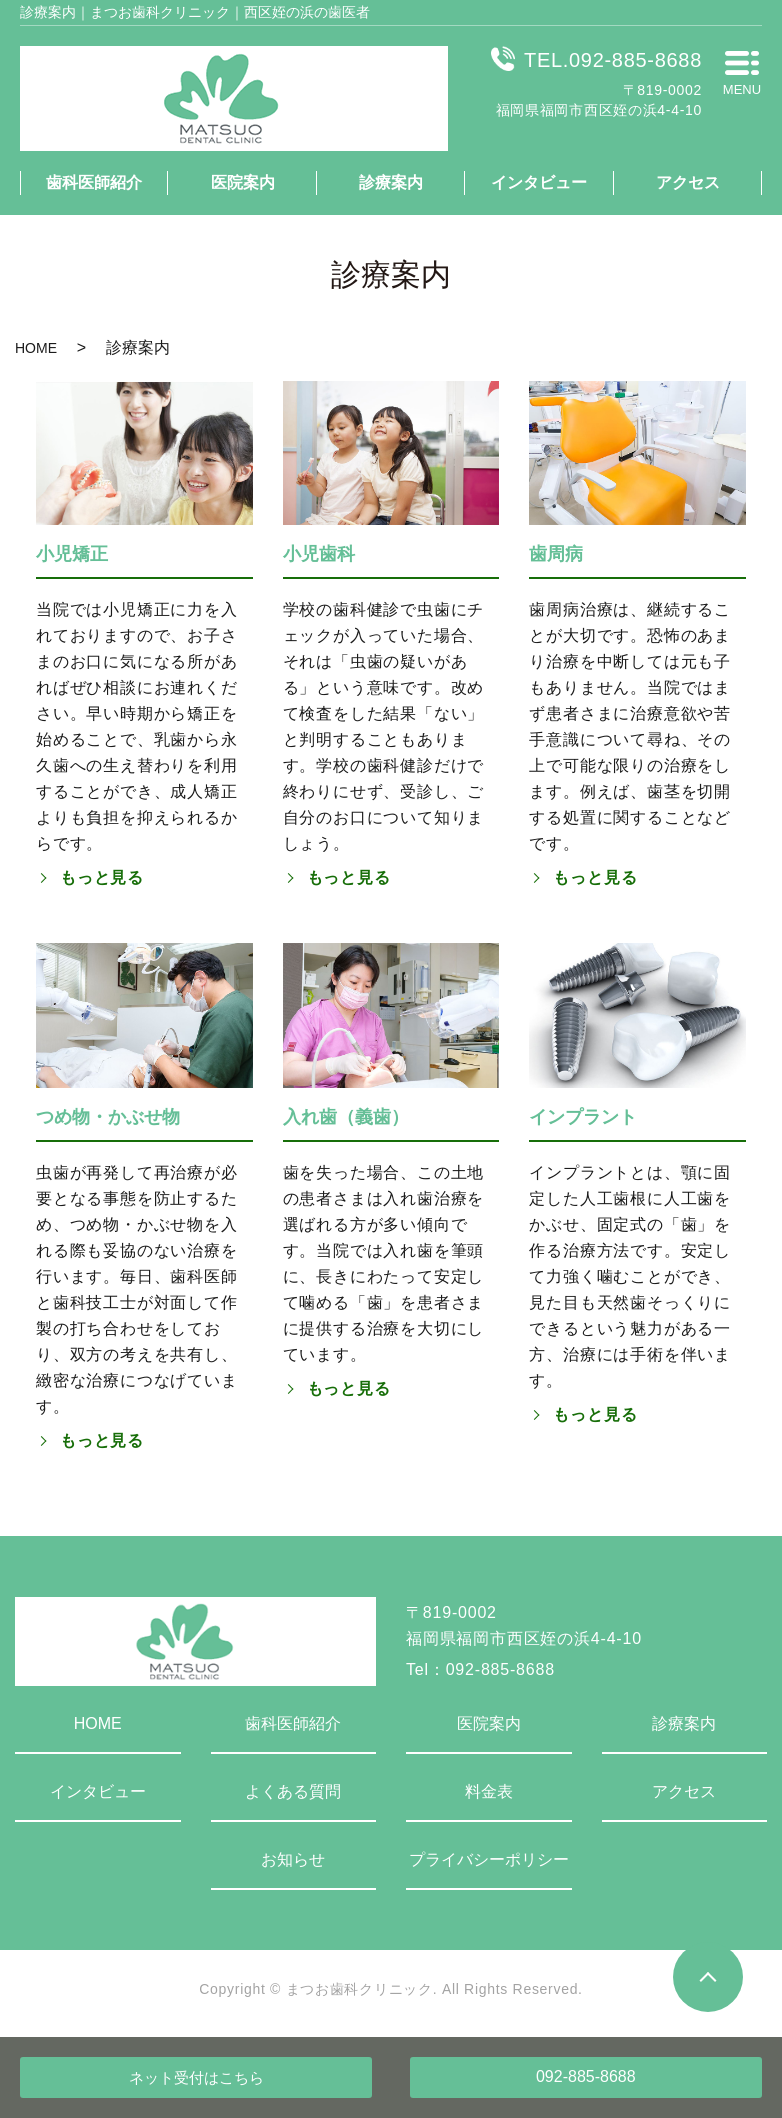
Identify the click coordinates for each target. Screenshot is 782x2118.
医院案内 (243, 182)
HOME (36, 348)
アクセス (688, 182)
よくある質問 (293, 1791)
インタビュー (539, 182)
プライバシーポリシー (489, 1859)
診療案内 (391, 182)
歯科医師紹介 (94, 182)
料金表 (489, 1791)
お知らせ (293, 1859)
